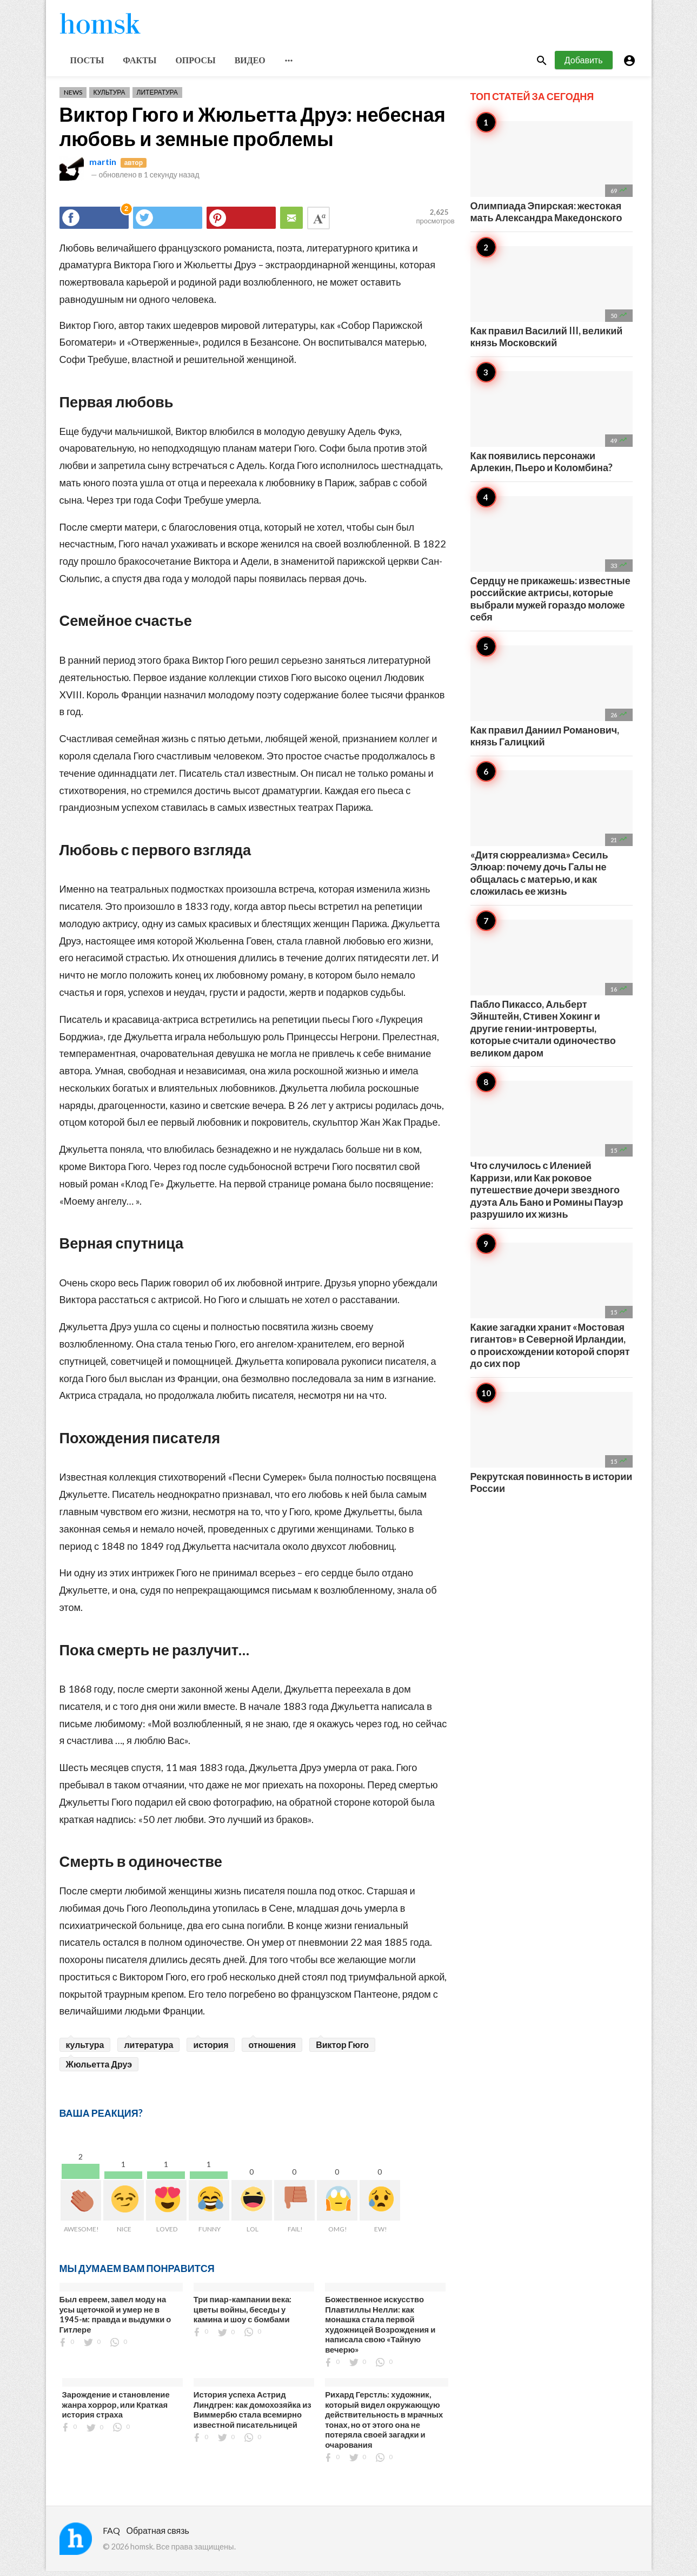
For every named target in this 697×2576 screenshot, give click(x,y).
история (210, 2049)
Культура (109, 97)
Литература (157, 97)
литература (148, 2049)
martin (102, 166)
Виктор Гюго (342, 2049)
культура (85, 2049)
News (73, 97)
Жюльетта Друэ (99, 2069)
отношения (272, 2049)
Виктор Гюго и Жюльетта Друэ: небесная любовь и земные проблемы (252, 131)
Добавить (584, 64)
